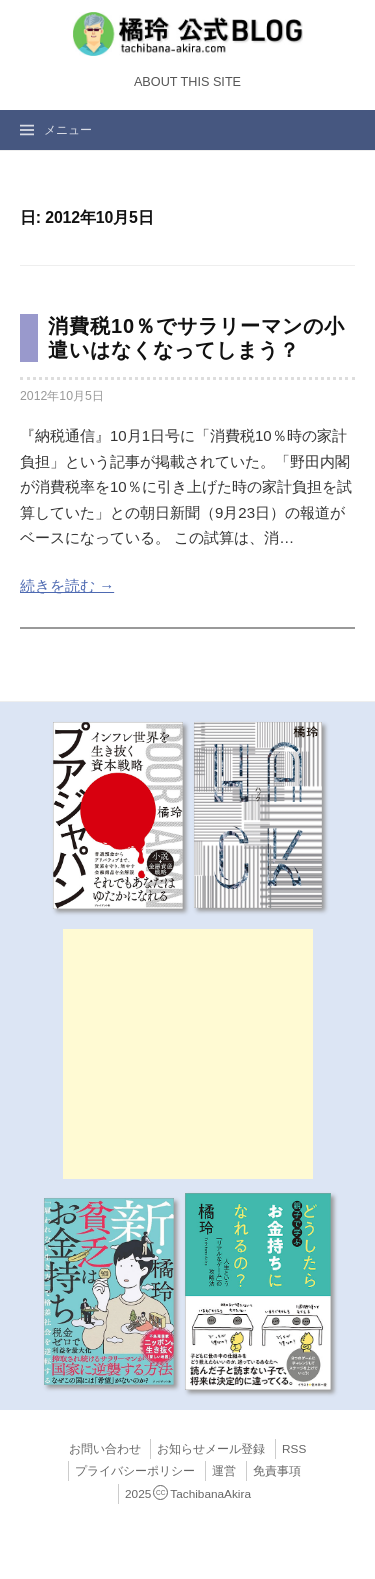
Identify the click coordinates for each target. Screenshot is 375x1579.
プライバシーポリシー (135, 1471)
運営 (224, 1471)
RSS (294, 1449)
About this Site (187, 82)
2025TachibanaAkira (188, 1494)
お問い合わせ (105, 1449)
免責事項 (277, 1471)
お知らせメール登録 (211, 1449)
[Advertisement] (188, 1054)
